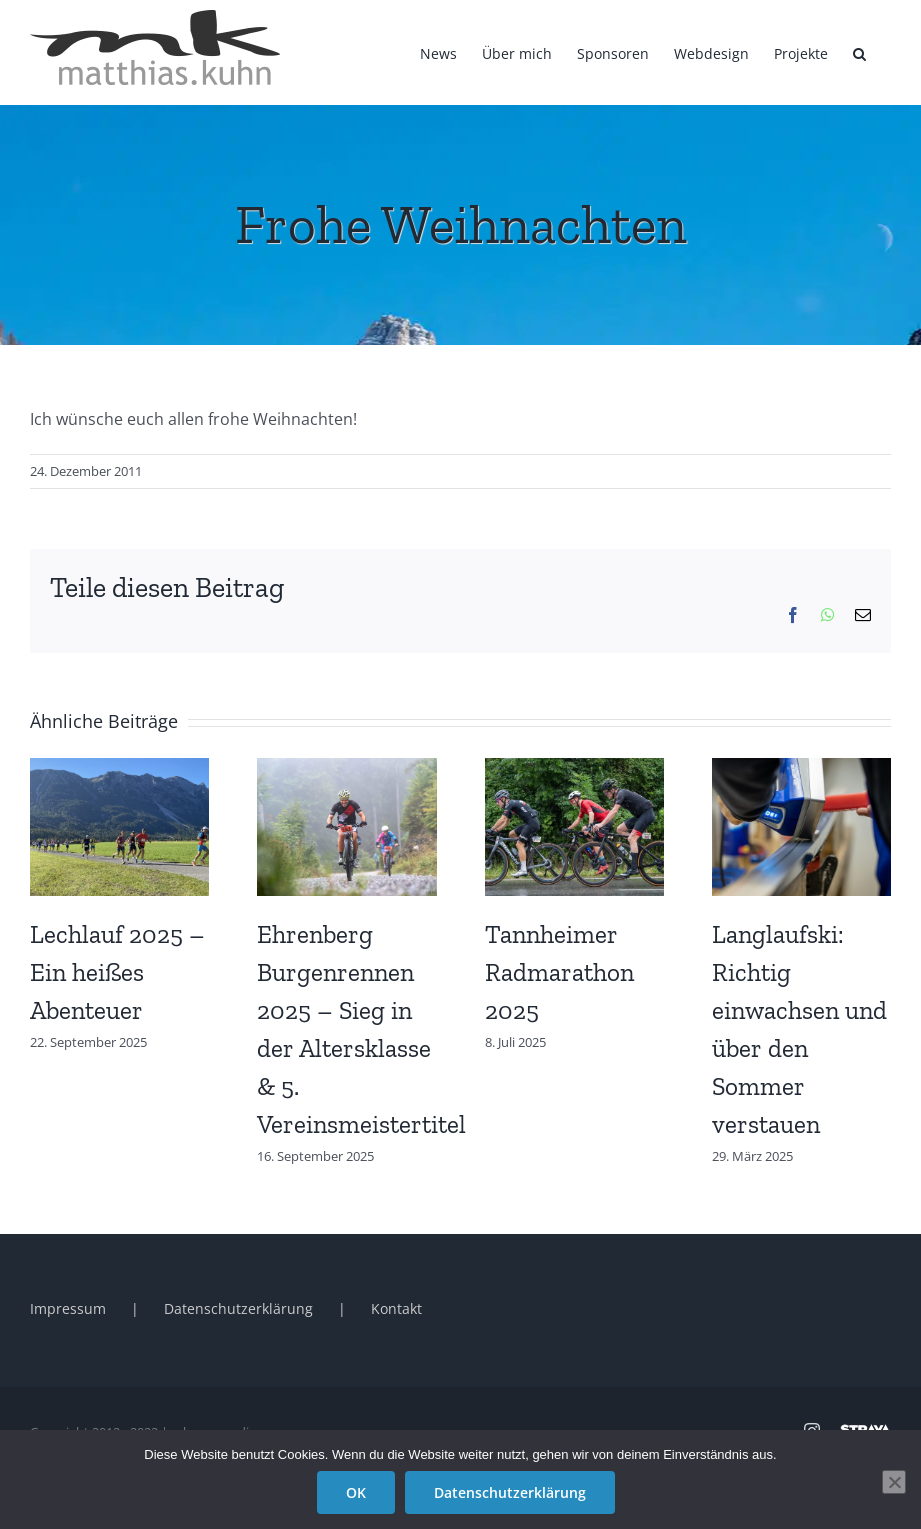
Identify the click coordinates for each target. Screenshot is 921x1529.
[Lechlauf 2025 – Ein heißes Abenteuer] (119, 769)
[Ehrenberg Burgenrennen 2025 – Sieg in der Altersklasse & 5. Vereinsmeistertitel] (346, 769)
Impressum (68, 1308)
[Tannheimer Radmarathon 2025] (574, 769)
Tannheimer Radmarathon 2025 (559, 972)
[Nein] (894, 1482)
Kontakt (396, 1308)
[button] (859, 52)
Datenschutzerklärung (238, 1308)
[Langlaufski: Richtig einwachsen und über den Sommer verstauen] (801, 769)
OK (356, 1492)
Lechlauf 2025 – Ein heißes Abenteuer (117, 972)
